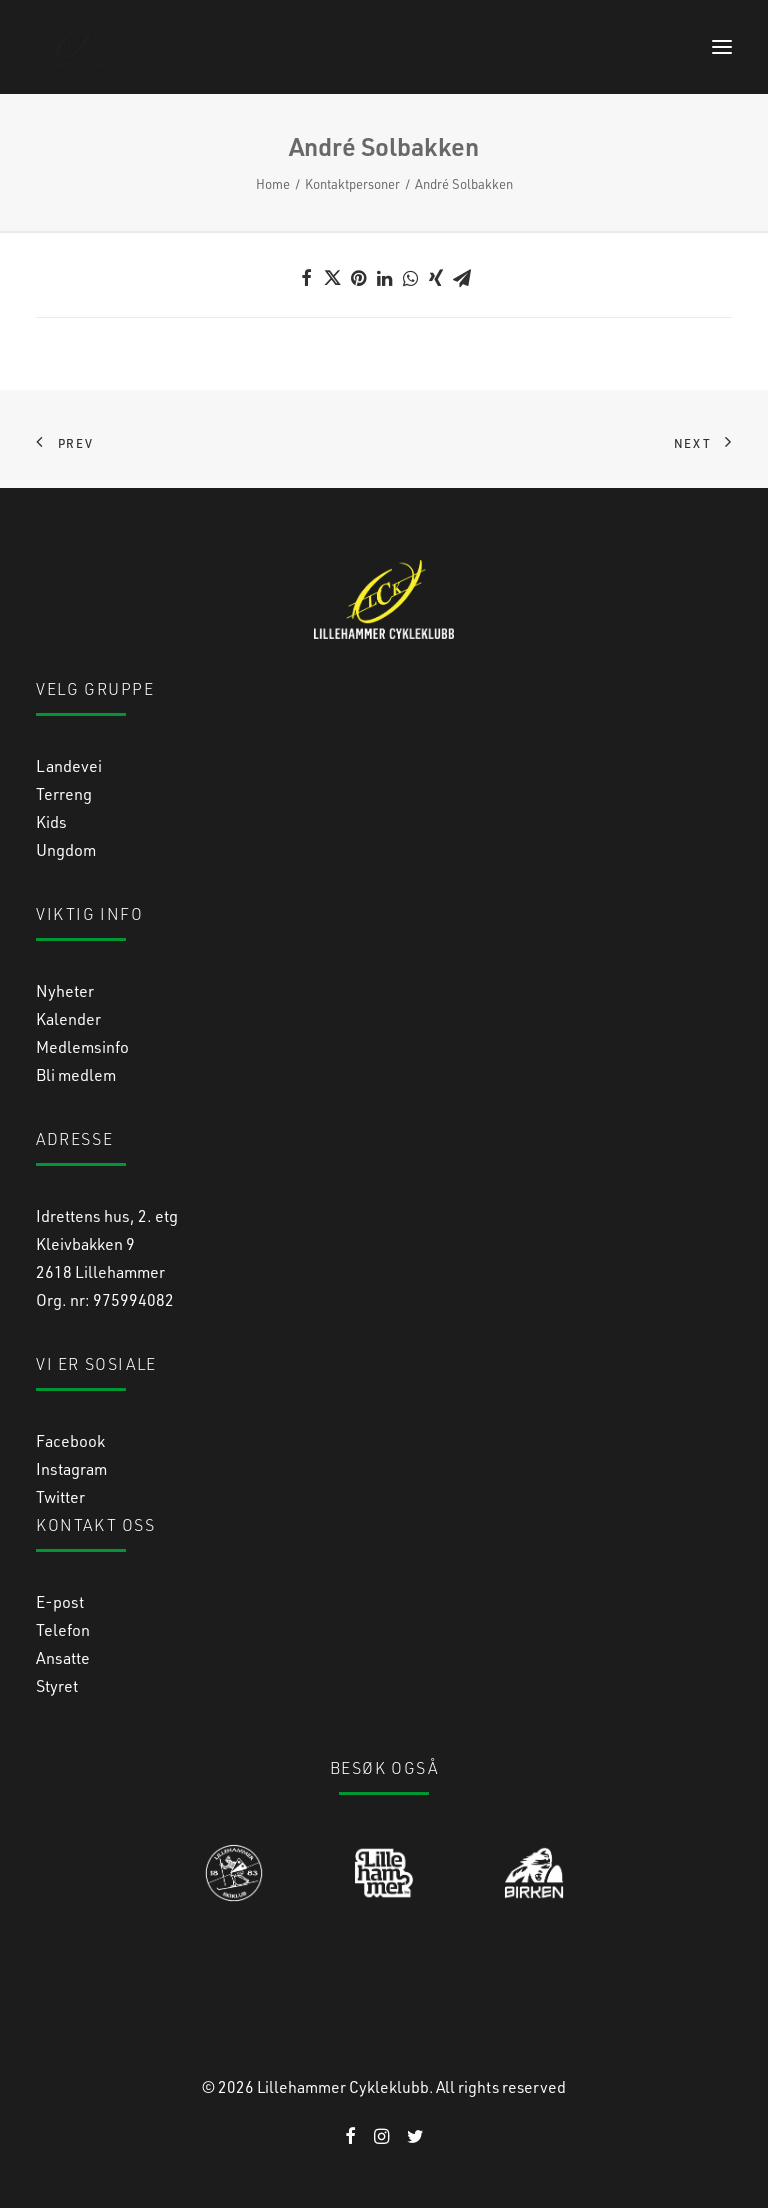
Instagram (71, 1468)
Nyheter (65, 990)
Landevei (69, 765)
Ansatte (63, 1657)
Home (273, 183)
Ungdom (66, 849)
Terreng (64, 793)
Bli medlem (76, 1074)
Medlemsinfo (82, 1046)
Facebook (70, 1440)
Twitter (60, 1496)
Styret (57, 1685)
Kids (51, 821)
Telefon (63, 1629)
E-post (60, 1601)
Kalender (68, 1018)
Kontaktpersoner (352, 183)
